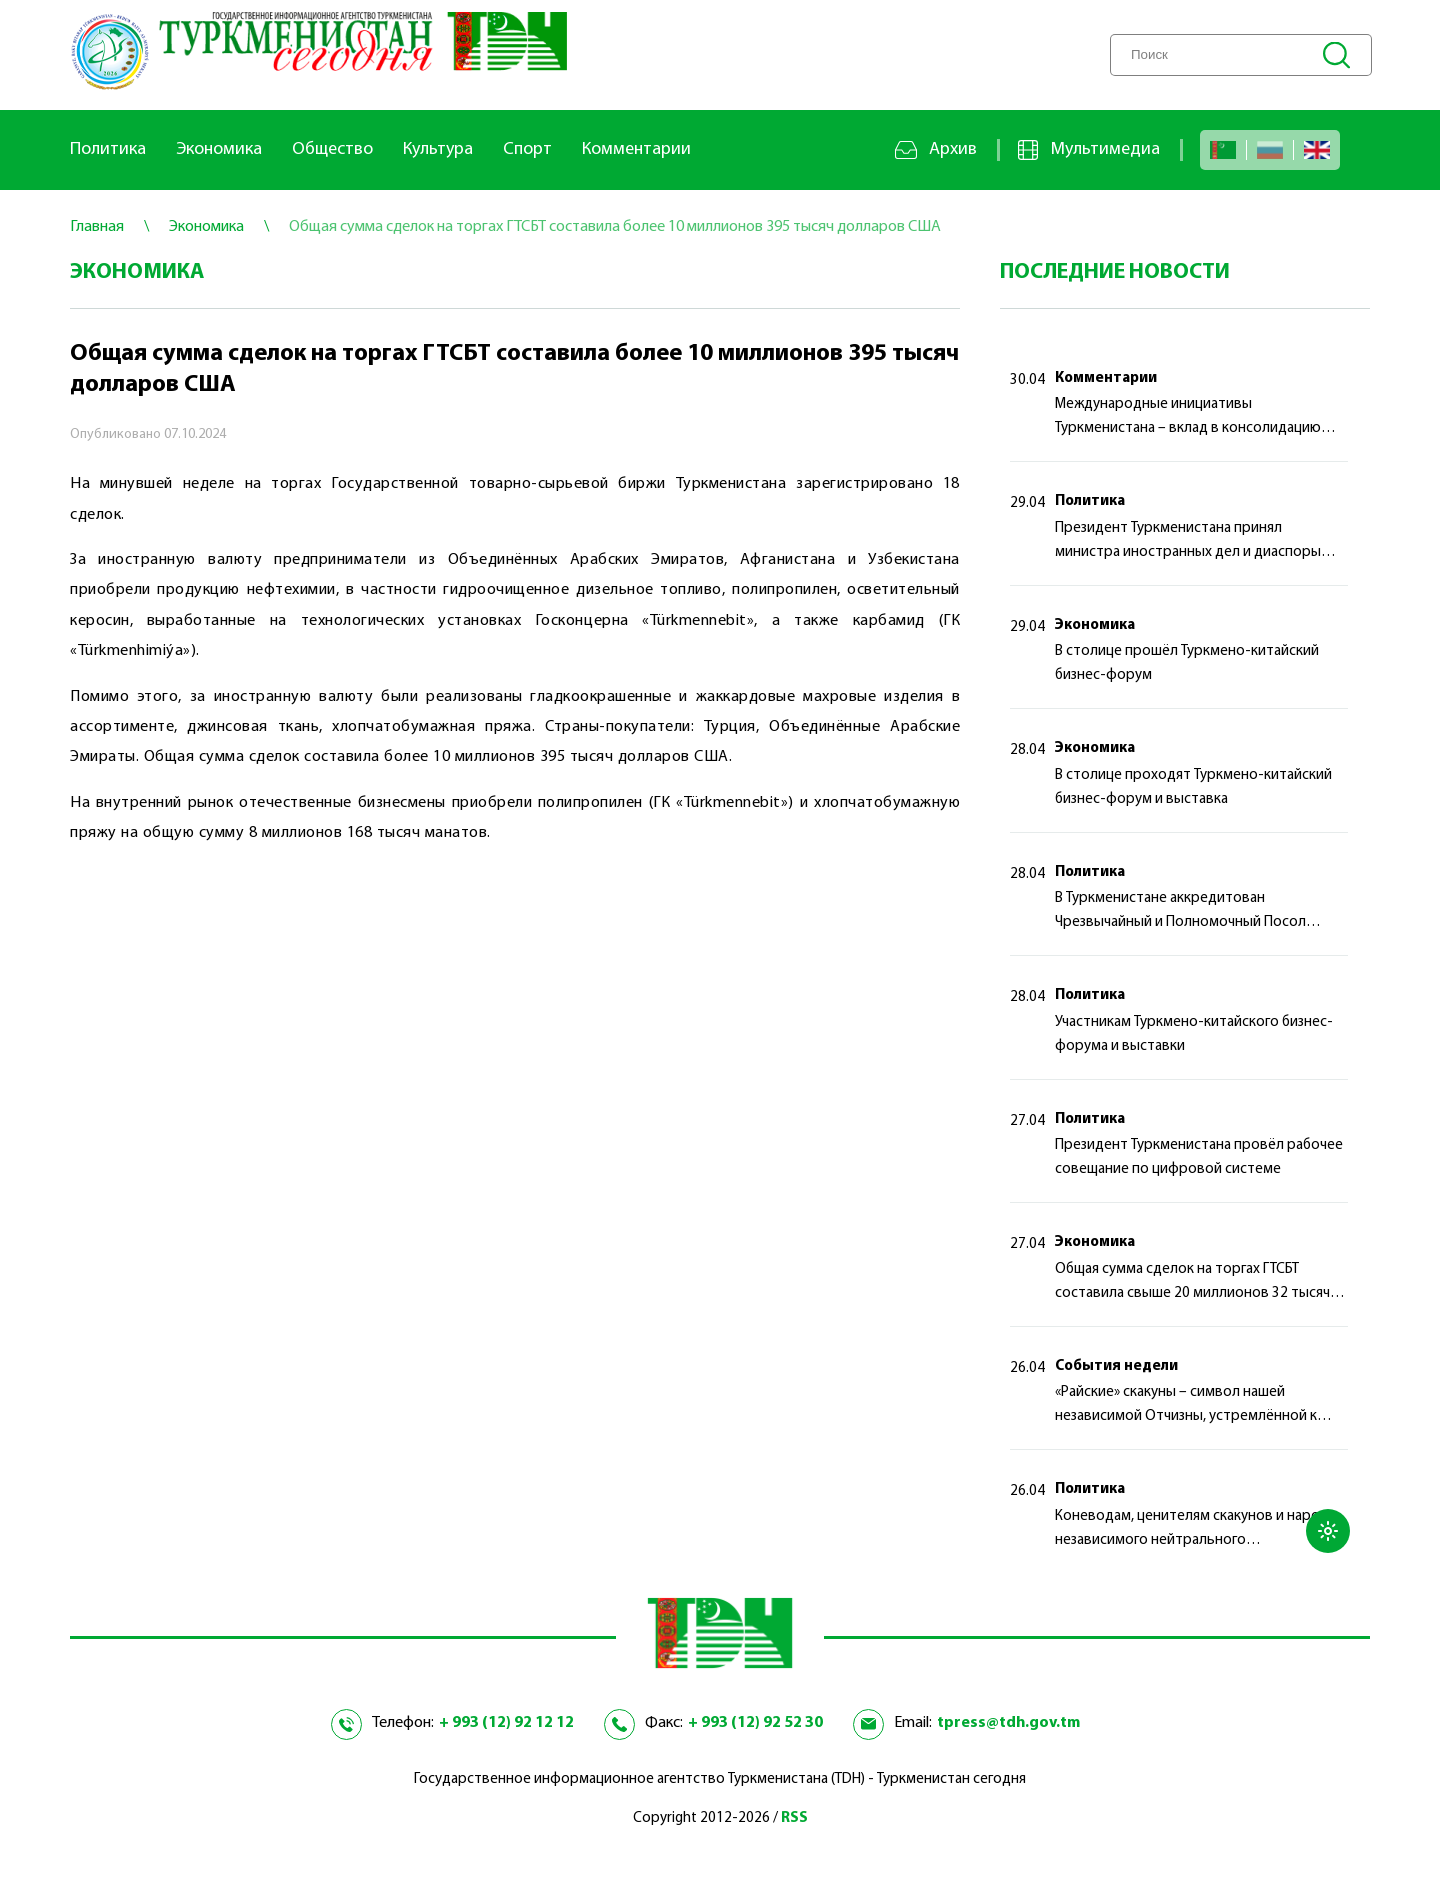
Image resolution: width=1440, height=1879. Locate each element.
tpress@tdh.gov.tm (1008, 1723)
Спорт (527, 149)
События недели (1116, 1366)
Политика (108, 149)
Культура (438, 149)
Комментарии (636, 149)
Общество (332, 149)
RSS (794, 1818)
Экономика (219, 149)
